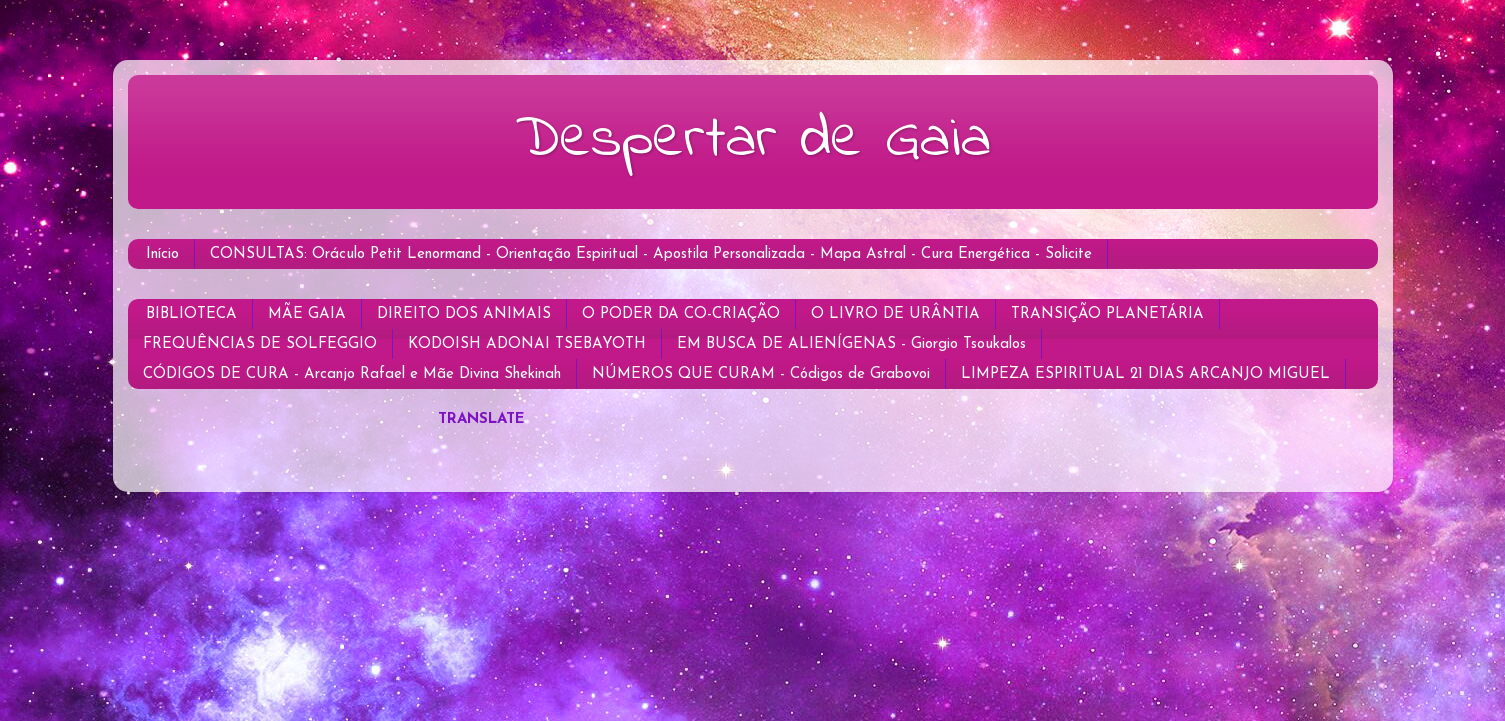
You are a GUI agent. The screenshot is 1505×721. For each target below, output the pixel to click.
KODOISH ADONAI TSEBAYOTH (527, 344)
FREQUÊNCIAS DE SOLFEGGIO (260, 344)
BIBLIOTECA (191, 314)
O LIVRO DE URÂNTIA (895, 314)
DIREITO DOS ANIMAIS (464, 314)
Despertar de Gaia (753, 140)
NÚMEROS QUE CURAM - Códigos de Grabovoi (761, 374)
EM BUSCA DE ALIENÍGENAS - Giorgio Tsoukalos (851, 344)
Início (162, 254)
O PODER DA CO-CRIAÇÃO (681, 314)
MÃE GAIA (307, 314)
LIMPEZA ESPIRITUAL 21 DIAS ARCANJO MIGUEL (1145, 374)
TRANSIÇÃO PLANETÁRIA (1107, 314)
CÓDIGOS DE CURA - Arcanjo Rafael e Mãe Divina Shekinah (352, 374)
